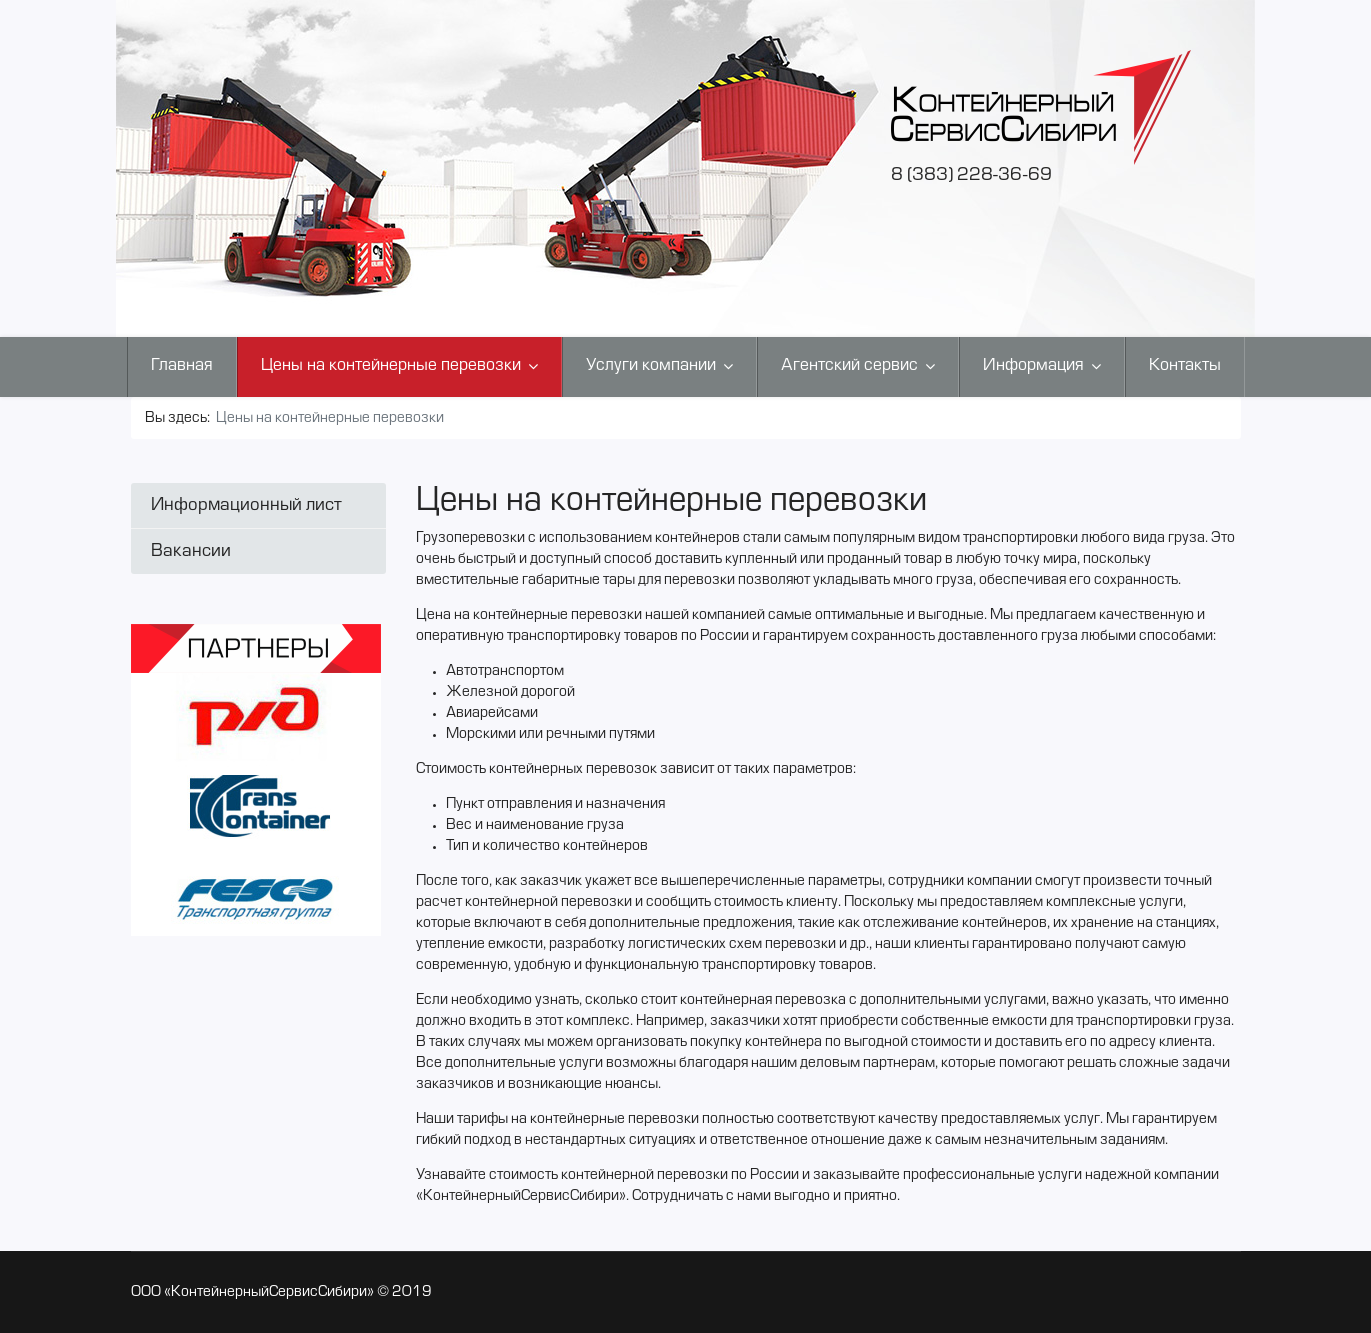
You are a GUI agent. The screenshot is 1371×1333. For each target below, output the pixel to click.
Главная (182, 366)
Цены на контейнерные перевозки (391, 366)
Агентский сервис (849, 366)
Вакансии (191, 551)
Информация (1033, 366)
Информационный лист (246, 505)
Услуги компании (651, 366)
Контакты (1185, 366)
